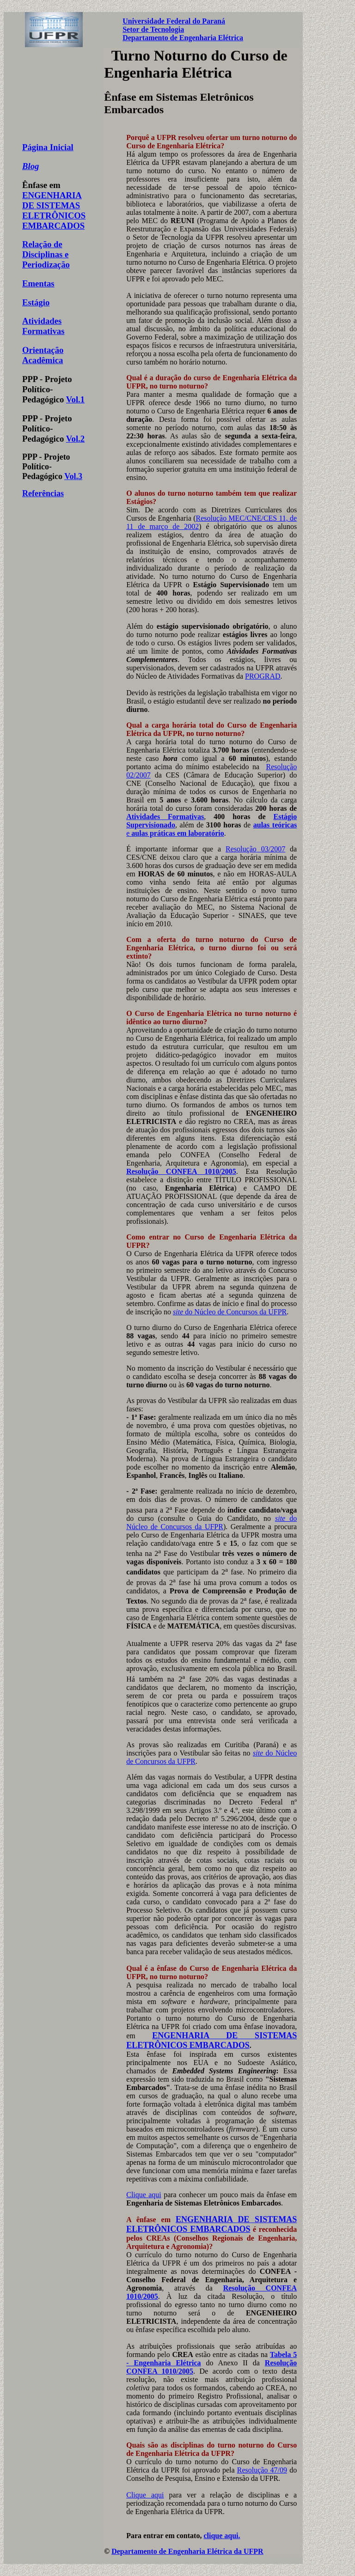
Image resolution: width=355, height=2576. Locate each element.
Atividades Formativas (43, 326)
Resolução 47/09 (262, 2470)
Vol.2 (75, 439)
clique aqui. (221, 2536)
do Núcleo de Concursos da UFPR (230, 1312)
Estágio (35, 302)
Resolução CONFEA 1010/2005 (181, 1171)
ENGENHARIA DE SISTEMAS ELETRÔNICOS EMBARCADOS (54, 210)
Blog (30, 166)
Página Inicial (47, 147)
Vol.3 (73, 476)
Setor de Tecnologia (153, 29)
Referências (43, 493)
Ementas (38, 283)
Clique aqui (143, 2195)
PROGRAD (262, 676)
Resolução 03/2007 (255, 849)
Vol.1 (75, 399)
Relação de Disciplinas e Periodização (46, 254)
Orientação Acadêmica (42, 355)
